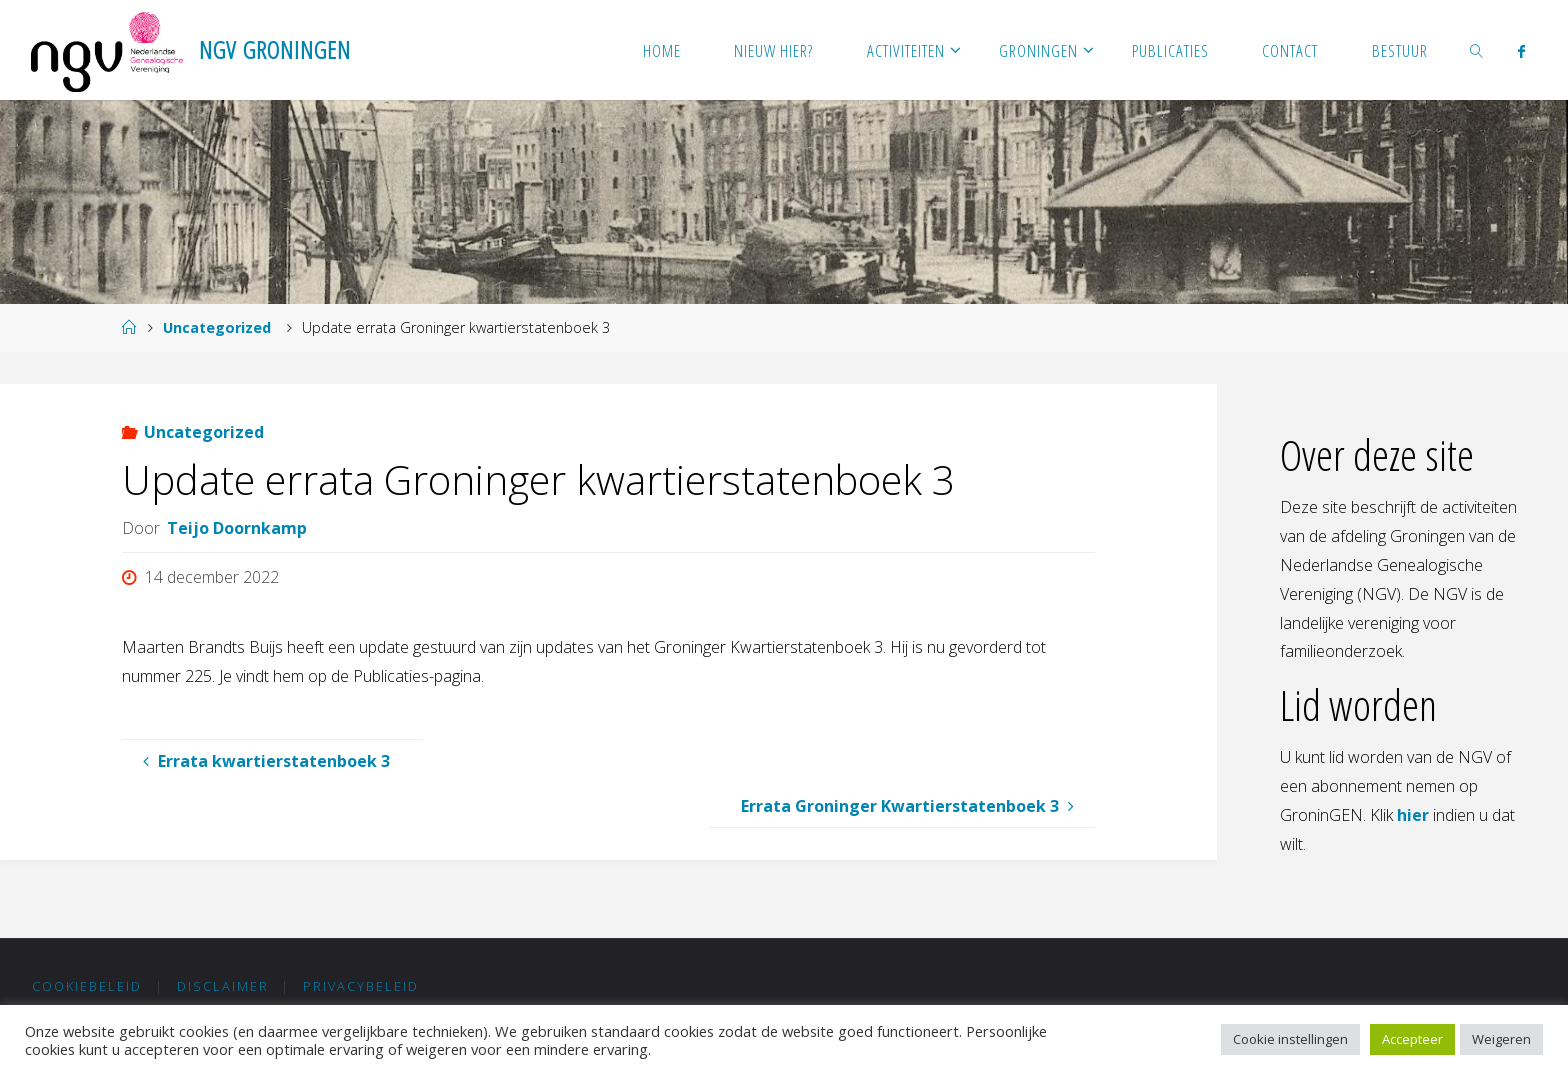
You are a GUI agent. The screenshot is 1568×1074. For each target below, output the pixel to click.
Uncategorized (217, 327)
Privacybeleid (361, 986)
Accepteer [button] (1412, 1039)
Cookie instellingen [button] (1290, 1039)
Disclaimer (223, 986)
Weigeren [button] (1501, 1039)
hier (1413, 815)
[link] (1477, 50)
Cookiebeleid (87, 986)
